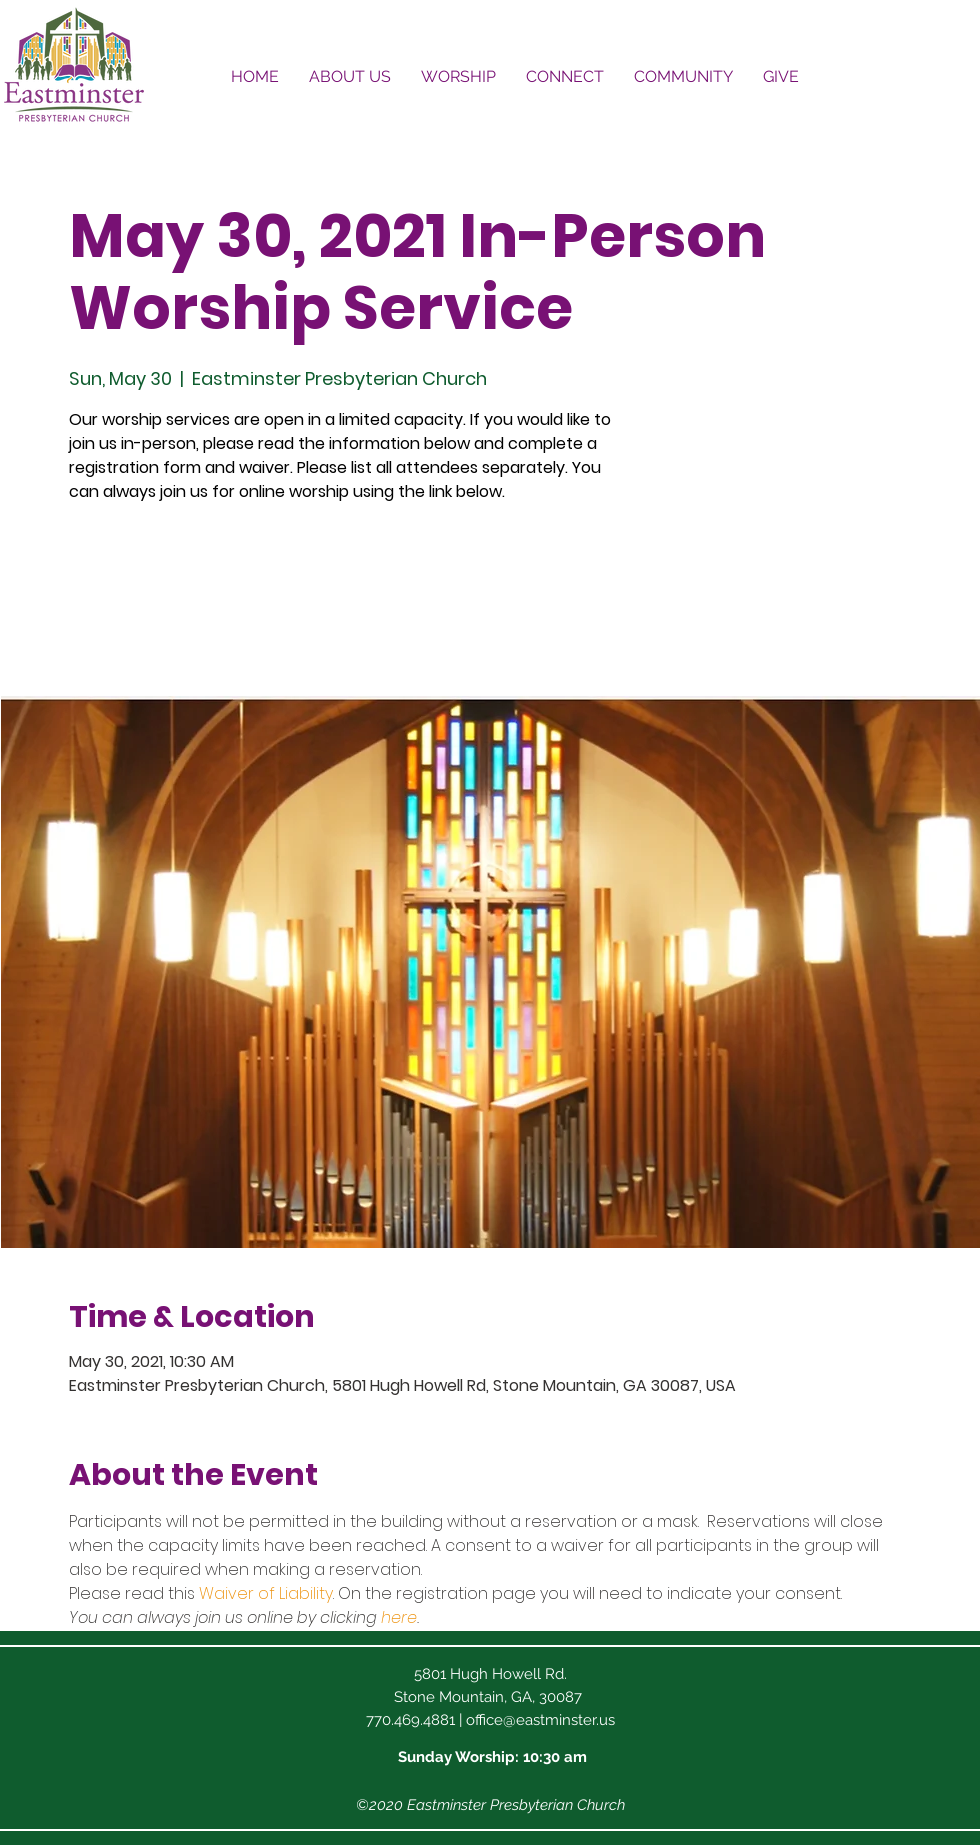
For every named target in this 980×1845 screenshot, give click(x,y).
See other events (209, 602)
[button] (350, 76)
